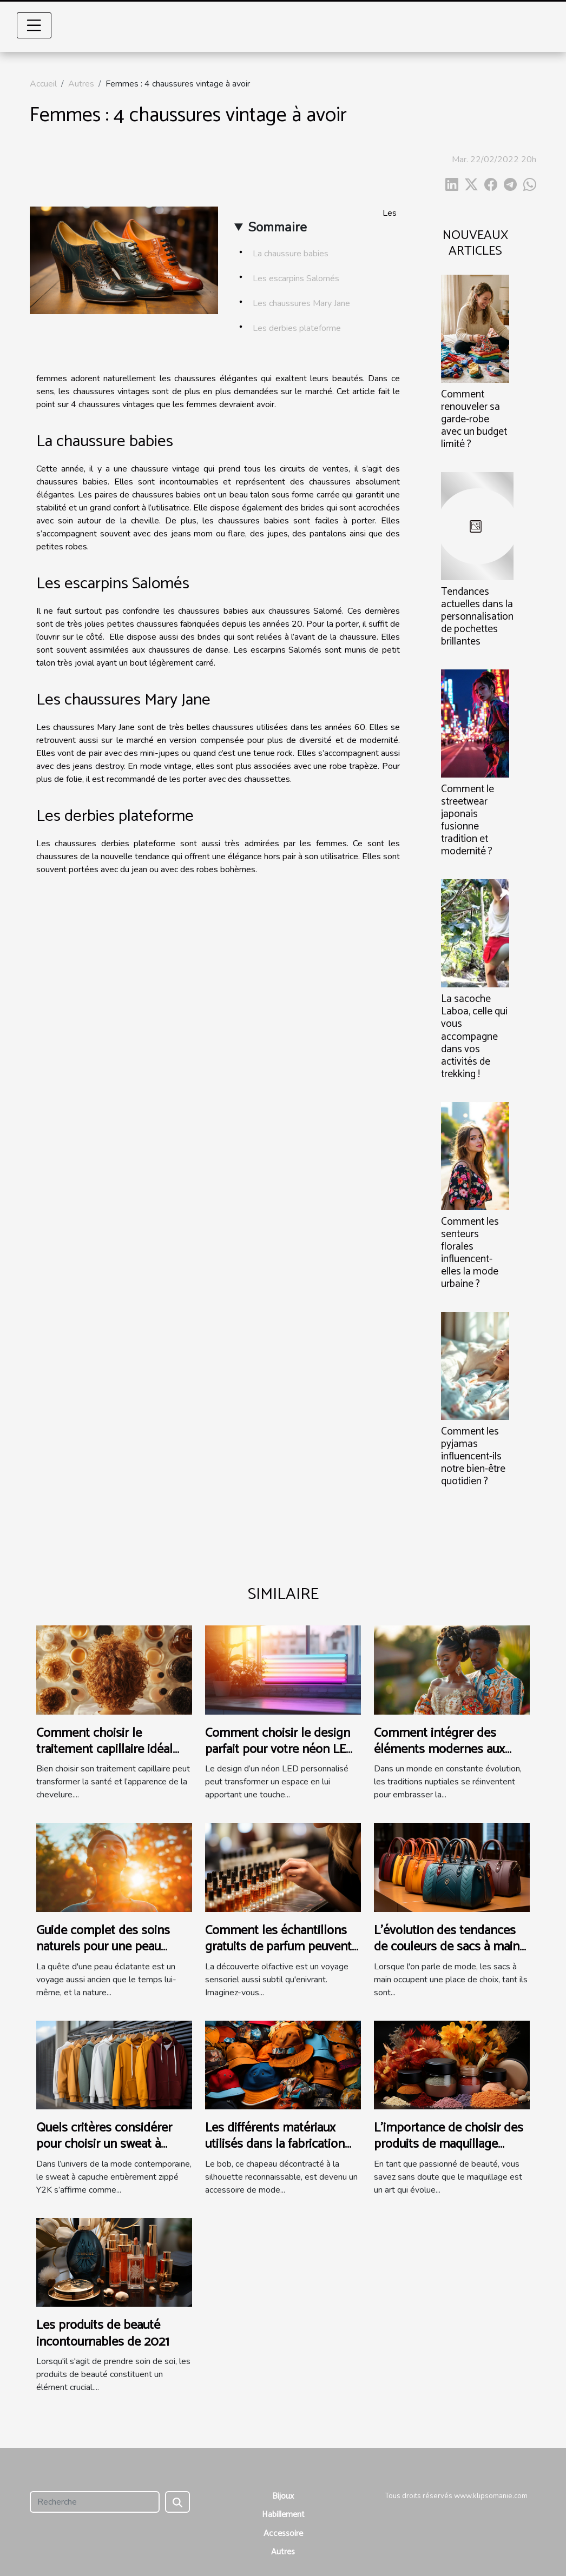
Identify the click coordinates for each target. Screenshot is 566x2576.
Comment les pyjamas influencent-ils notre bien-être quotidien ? (473, 1456)
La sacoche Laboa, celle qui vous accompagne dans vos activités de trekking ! (474, 1036)
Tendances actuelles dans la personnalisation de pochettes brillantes (477, 616)
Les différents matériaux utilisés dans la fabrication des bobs (275, 2144)
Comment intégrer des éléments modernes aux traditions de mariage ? (439, 1750)
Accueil (43, 84)
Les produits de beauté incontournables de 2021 (102, 2333)
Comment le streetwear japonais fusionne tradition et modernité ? (467, 820)
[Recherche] (95, 2502)
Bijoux (283, 2496)
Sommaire (277, 227)
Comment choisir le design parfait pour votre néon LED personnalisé (279, 1750)
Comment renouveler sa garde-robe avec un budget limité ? (474, 419)
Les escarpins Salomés (296, 278)
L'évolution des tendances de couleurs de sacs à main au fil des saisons (446, 1947)
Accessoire (283, 2533)
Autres (81, 84)
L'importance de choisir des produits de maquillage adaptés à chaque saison (448, 2144)
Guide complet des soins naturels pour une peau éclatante (103, 1947)
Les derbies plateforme (297, 328)
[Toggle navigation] (34, 25)
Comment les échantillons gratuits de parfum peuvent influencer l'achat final (278, 1947)
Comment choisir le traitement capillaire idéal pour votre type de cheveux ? (110, 1758)
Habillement (283, 2514)
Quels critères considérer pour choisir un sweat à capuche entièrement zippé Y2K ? (109, 2152)
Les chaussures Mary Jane (301, 303)
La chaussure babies (290, 254)
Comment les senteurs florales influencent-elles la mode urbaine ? (470, 1252)
